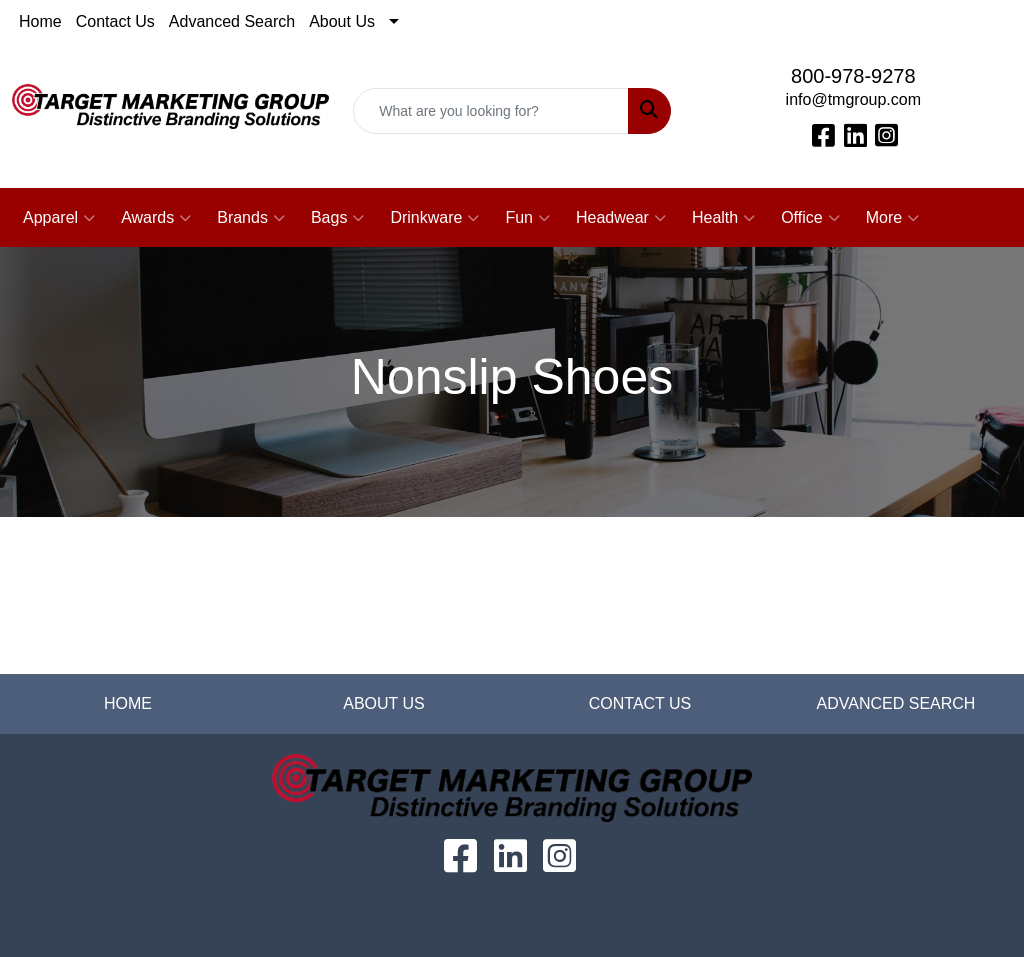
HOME (128, 703)
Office (810, 218)
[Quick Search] (490, 111)
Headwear (621, 218)
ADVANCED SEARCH (896, 703)
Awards (156, 218)
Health (723, 218)
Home (40, 21)
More (892, 218)
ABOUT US (384, 703)
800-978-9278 (853, 76)
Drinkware (434, 218)
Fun (527, 218)
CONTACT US (640, 703)
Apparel (59, 218)
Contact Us (115, 21)
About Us (342, 21)
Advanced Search (232, 21)
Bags (337, 218)
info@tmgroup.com (853, 99)
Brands (251, 218)
